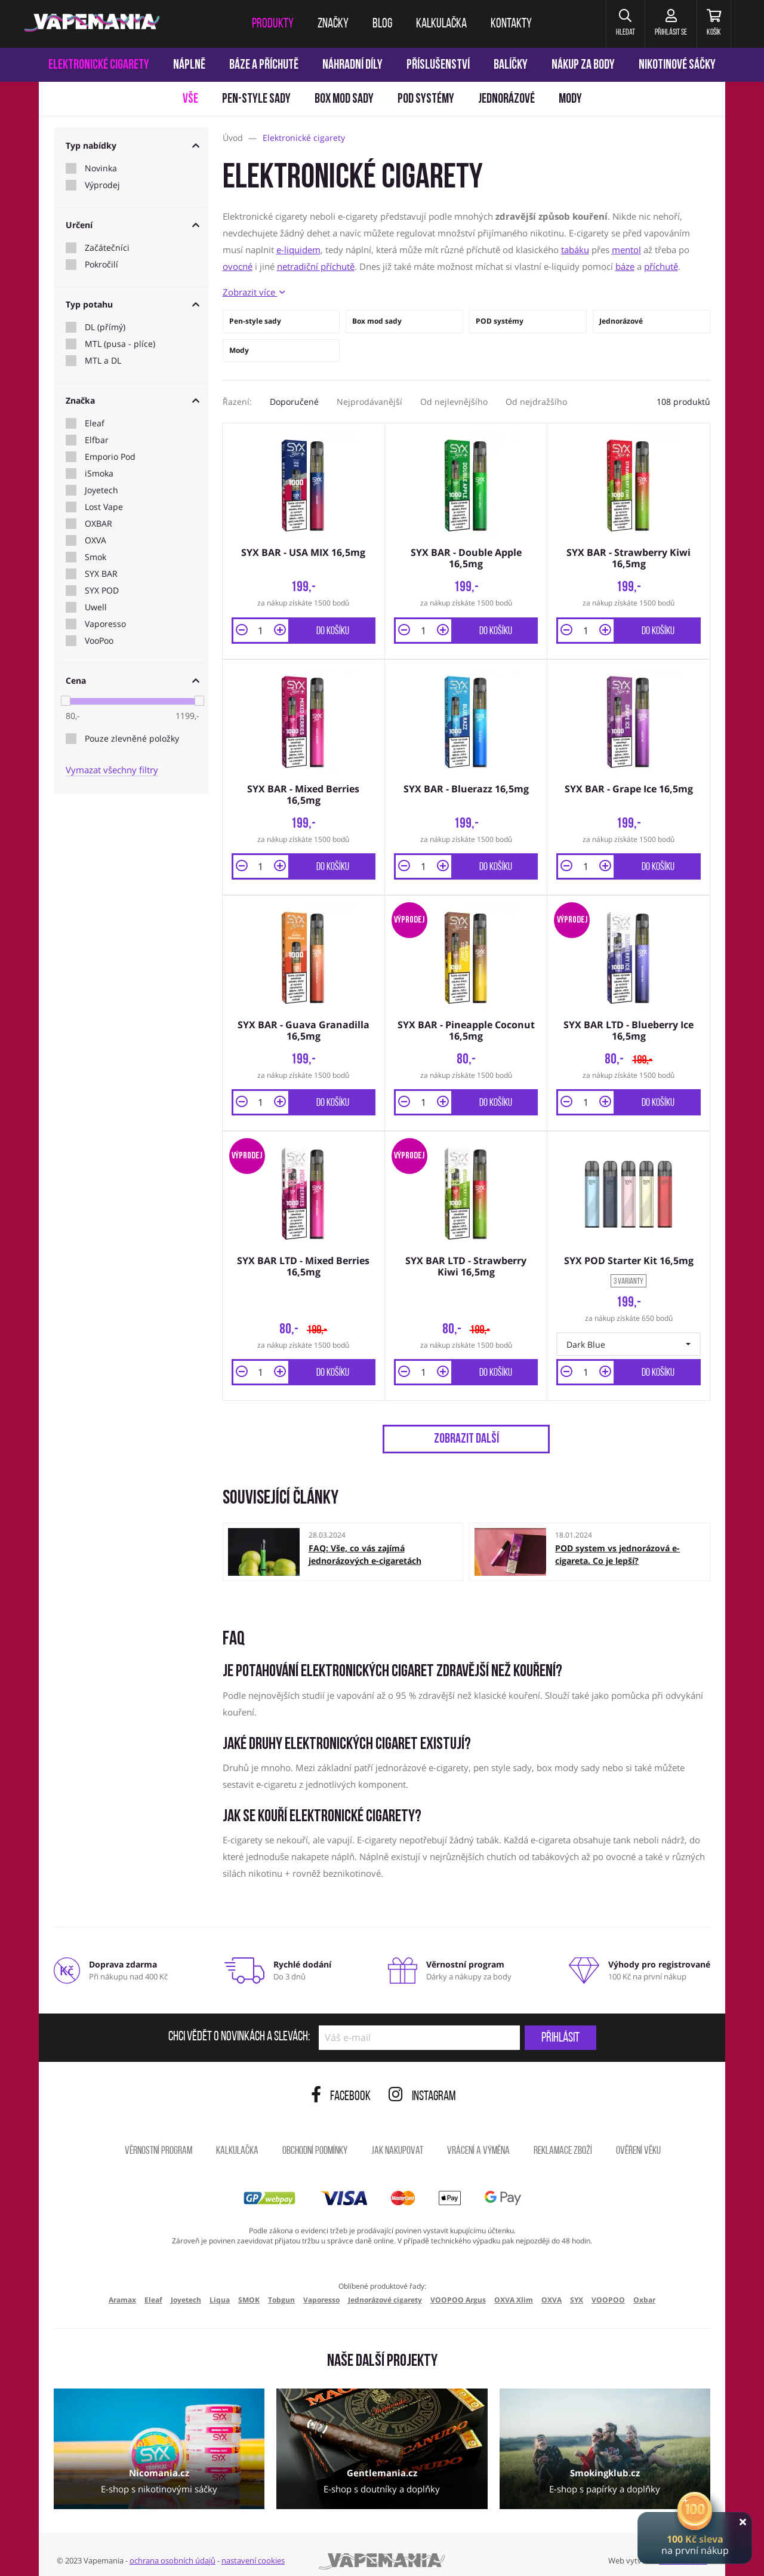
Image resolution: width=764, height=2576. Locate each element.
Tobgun (281, 2290)
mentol (626, 250)
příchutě (661, 266)
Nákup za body (583, 65)
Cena (132, 680)
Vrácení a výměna (478, 2141)
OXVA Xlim (513, 2290)
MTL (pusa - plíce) (120, 344)
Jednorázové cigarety (385, 2290)
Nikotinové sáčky (677, 65)
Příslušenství (438, 65)
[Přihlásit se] (661, 24)
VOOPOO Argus (458, 2290)
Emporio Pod (110, 456)
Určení (132, 224)
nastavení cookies (253, 2551)
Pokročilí (101, 264)
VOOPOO (608, 2290)
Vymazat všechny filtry (112, 770)
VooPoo (99, 640)
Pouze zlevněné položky (132, 738)
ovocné (237, 266)
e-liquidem (298, 250)
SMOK (249, 2290)
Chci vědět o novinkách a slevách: (239, 2027)
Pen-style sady (256, 99)
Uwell (96, 607)
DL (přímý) (105, 327)
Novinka (101, 168)
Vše (190, 99)
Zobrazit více (254, 292)
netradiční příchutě (316, 266)
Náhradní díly (352, 65)
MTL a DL (103, 360)
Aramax (122, 2290)
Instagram (422, 2087)
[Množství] (261, 628)
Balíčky (511, 65)
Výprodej (102, 185)
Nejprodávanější (369, 401)
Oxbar (644, 2290)
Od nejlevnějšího (454, 401)
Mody (570, 99)
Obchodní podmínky (314, 2141)
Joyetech (101, 490)
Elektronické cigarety (98, 65)
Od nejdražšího (536, 401)
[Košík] (710, 24)
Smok (95, 557)
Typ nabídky (132, 145)
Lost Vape (104, 507)
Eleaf (94, 423)
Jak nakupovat (397, 2141)
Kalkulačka (237, 2141)
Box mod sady (344, 99)
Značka (132, 400)
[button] (611, 24)
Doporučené (294, 401)
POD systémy (426, 99)
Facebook (341, 2087)
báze (624, 266)
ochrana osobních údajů (172, 2551)
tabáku (575, 250)
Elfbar (97, 440)
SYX (576, 2290)
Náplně (189, 65)
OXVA (95, 540)
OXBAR (98, 523)
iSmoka (99, 473)
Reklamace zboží (563, 2141)
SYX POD (102, 590)
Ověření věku (638, 2141)
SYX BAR (101, 573)
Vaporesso (105, 624)
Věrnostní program (158, 2141)
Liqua (220, 2290)
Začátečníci (107, 247)
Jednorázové (506, 99)
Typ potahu (132, 304)
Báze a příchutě (263, 65)
